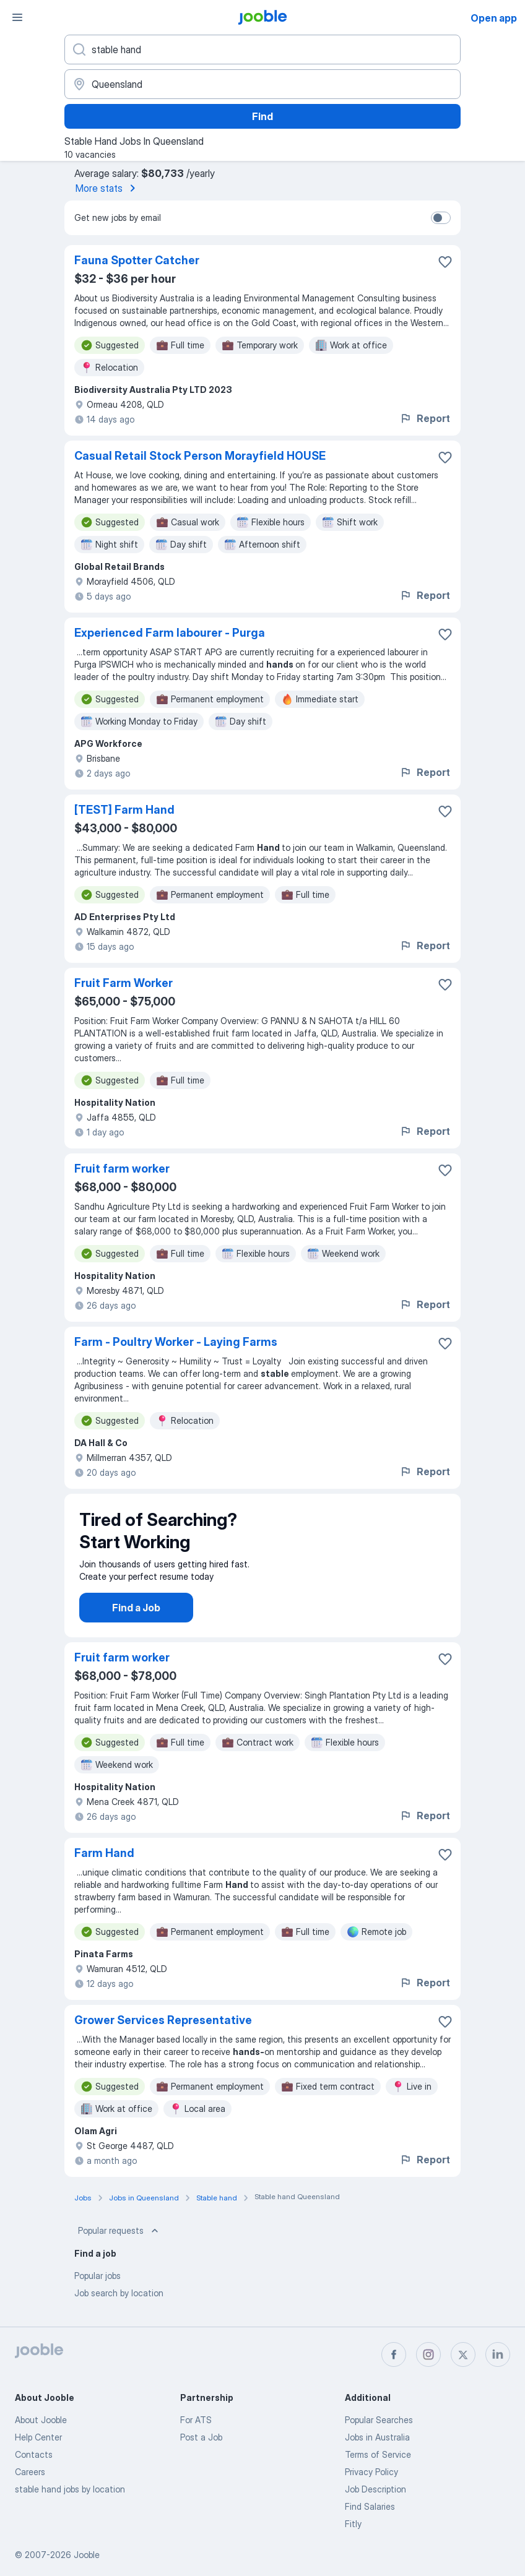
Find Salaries (370, 2506)
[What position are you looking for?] (262, 49)
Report (424, 418)
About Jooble (41, 2419)
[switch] (441, 218)
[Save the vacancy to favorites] (445, 262)
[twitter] (463, 2354)
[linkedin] (497, 2354)
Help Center (38, 2437)
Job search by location (118, 2305)
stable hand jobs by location (70, 2489)
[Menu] (17, 17)
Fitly (353, 2523)
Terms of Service (378, 2454)
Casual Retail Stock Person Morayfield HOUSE (200, 455)
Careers (30, 2471)
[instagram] (428, 2354)
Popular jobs (97, 2288)
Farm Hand (104, 1865)
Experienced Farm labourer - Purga (169, 632)
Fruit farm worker (122, 1168)
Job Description (375, 2489)
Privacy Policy (371, 2471)
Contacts (34, 2454)
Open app (494, 18)
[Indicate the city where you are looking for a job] (262, 84)
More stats (108, 188)
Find (262, 116)
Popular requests (119, 2243)
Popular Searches (379, 2419)
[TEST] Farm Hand (124, 809)
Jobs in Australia (377, 2437)
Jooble (87, 2554)
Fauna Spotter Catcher (136, 260)
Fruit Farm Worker (123, 982)
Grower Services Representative (163, 2032)
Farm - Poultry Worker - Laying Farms (175, 1341)
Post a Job (201, 2437)
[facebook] (393, 2354)
